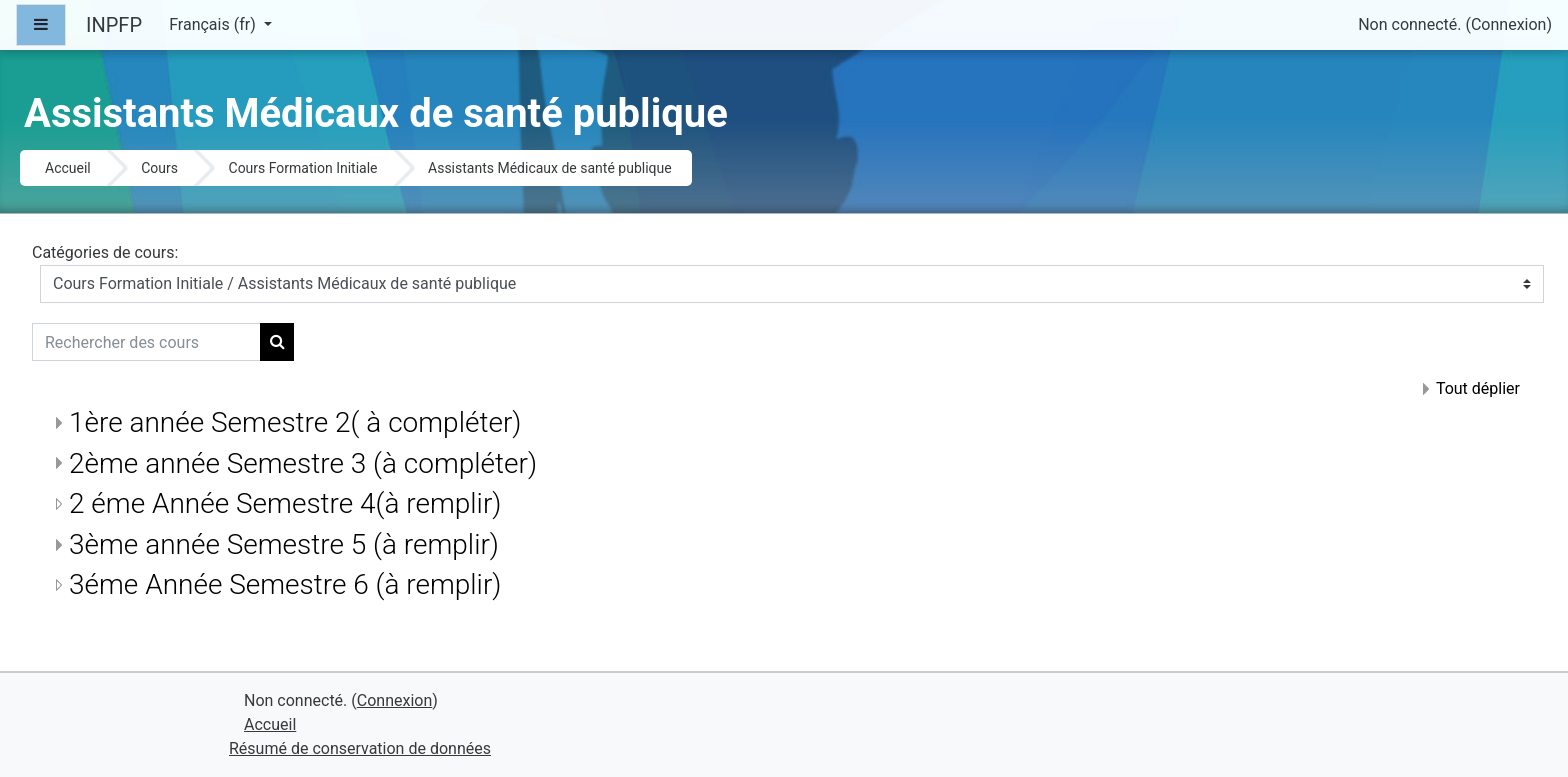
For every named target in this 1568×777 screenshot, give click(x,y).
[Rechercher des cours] (146, 342)
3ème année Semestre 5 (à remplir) (284, 544)
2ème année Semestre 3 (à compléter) (303, 463)
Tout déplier (1478, 388)
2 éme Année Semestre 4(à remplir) (285, 503)
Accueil (68, 168)
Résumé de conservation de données (360, 748)
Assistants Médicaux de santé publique (550, 168)
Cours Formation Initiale (303, 168)
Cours (159, 168)
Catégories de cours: (105, 252)
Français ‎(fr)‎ (214, 24)
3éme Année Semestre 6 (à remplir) (285, 584)
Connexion (1508, 24)
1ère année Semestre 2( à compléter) (295, 422)
